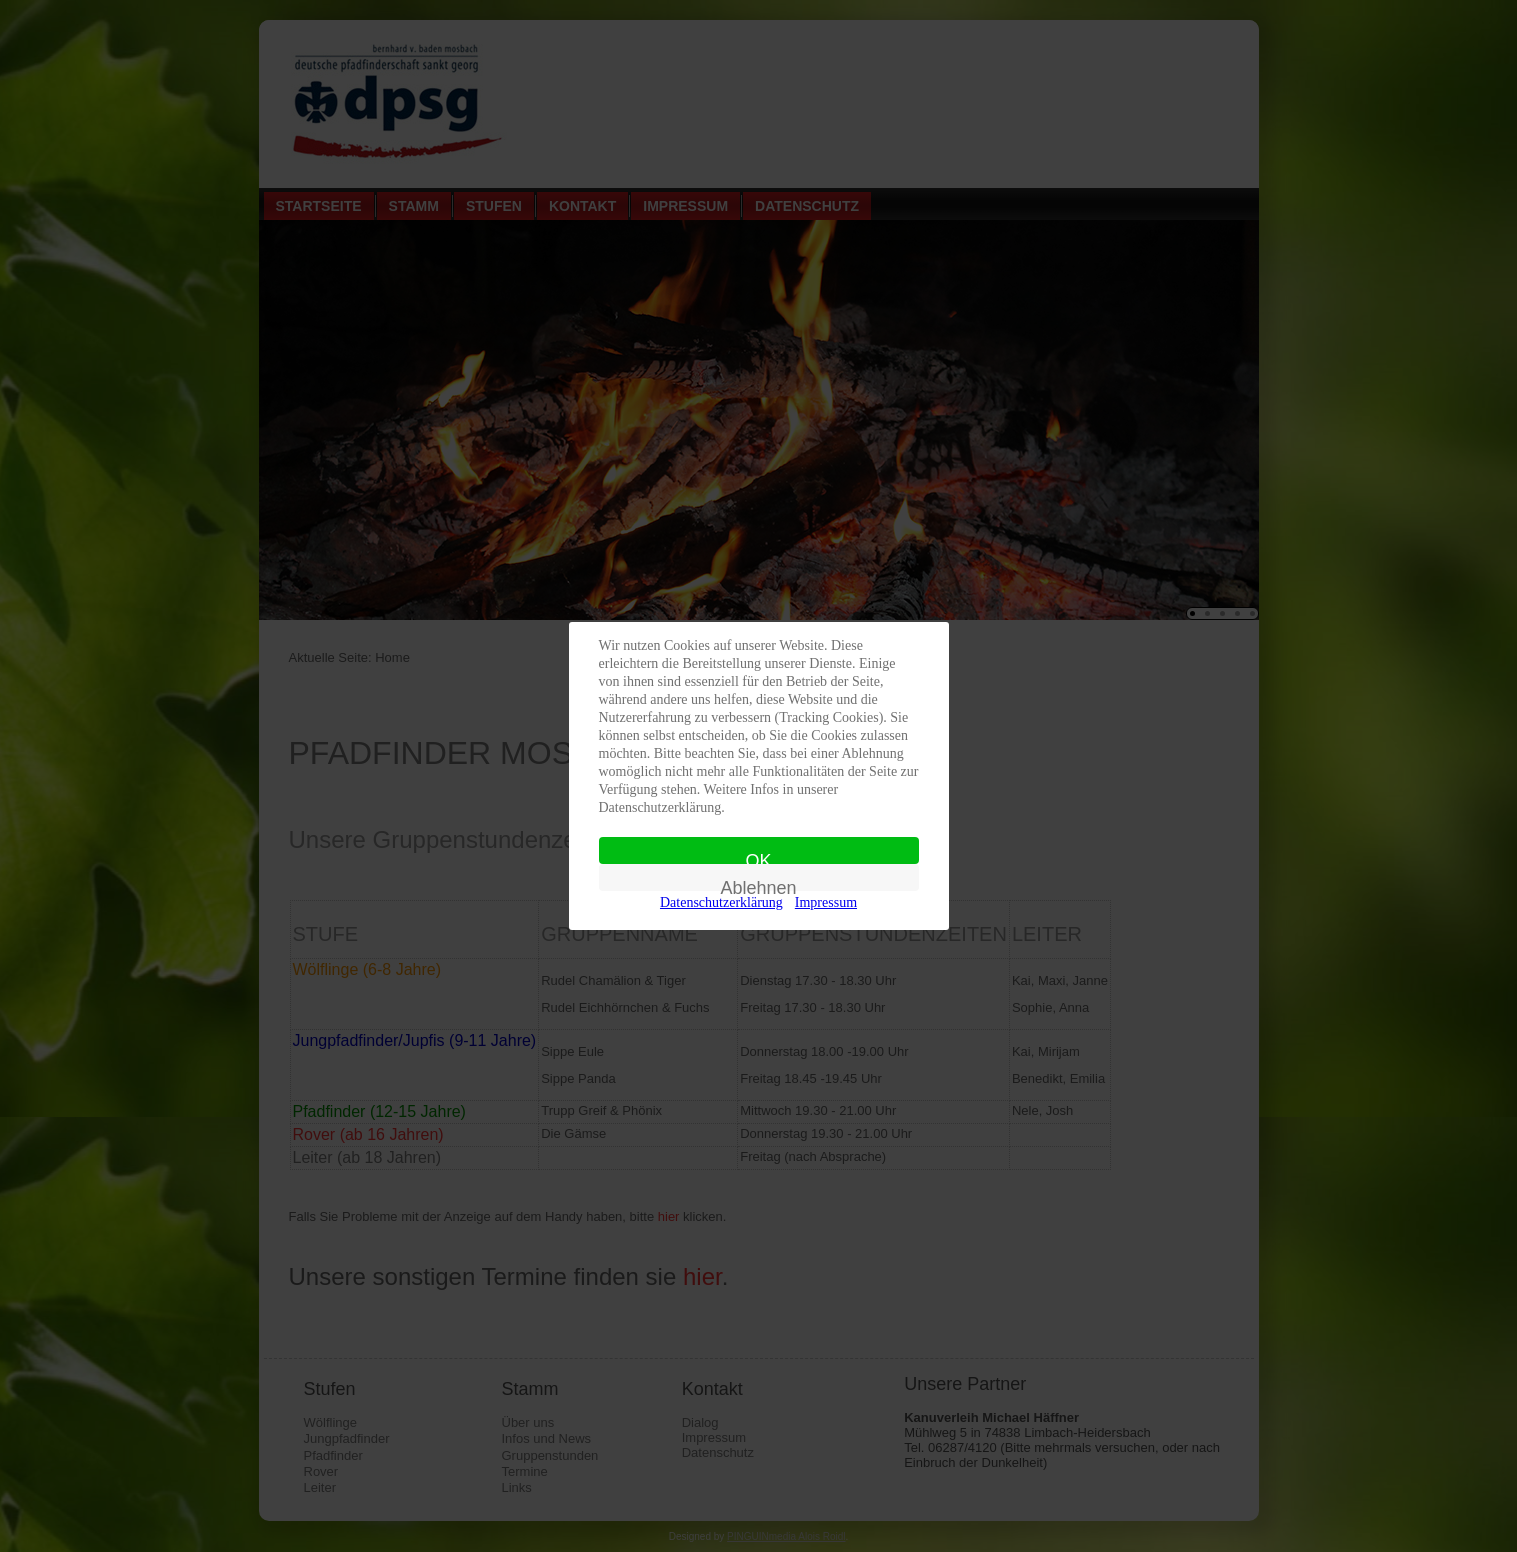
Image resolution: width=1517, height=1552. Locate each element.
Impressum (826, 902)
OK (758, 857)
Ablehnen (758, 884)
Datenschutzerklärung (721, 902)
